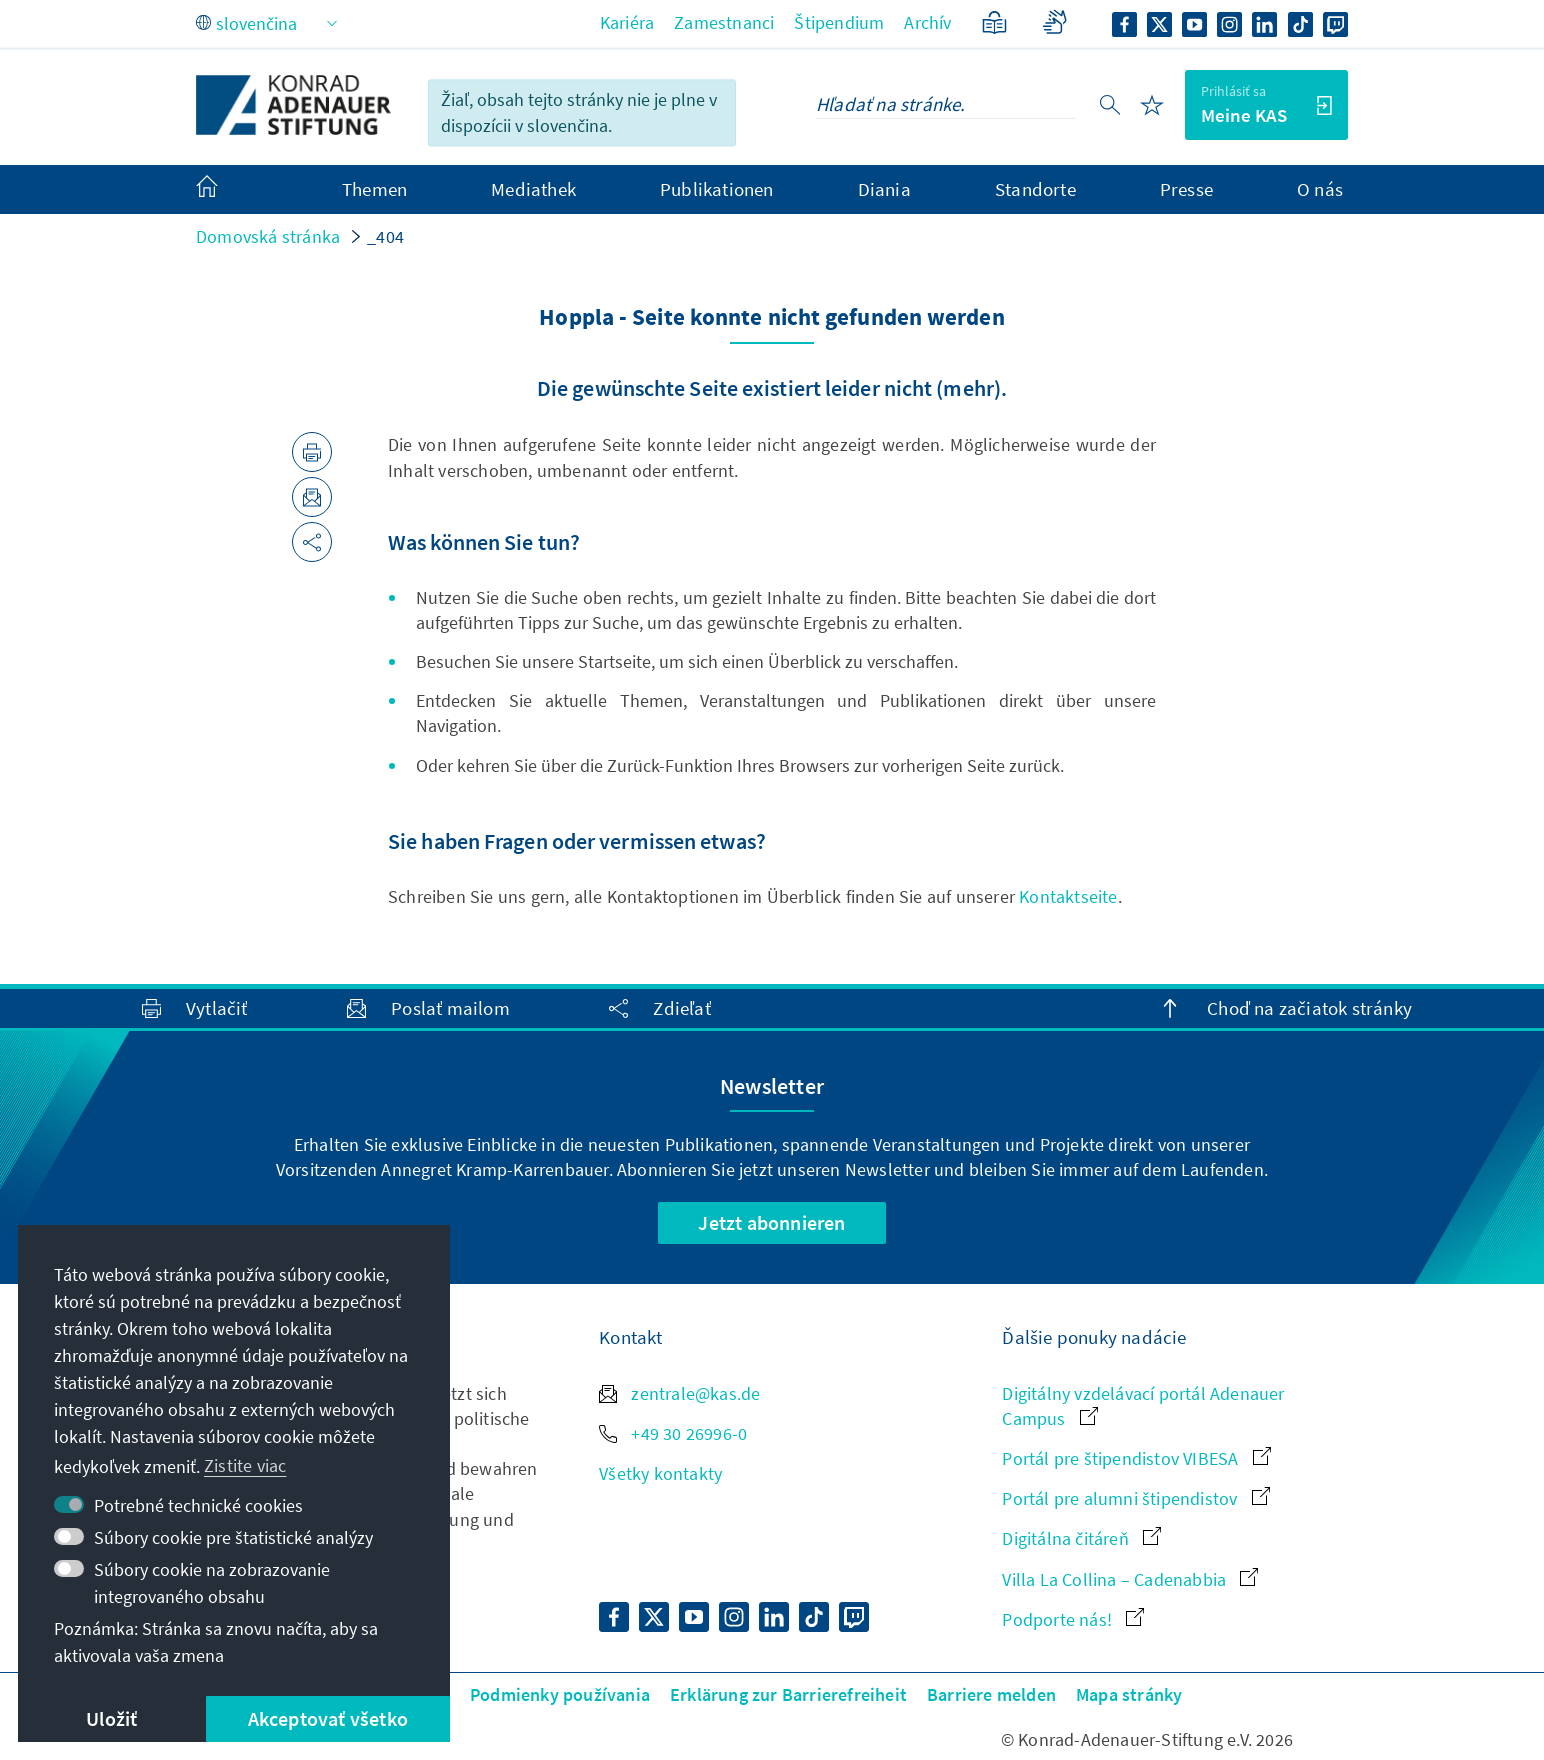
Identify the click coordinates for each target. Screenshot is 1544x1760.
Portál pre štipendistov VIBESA (1136, 1458)
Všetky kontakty (660, 1473)
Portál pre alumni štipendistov (1135, 1498)
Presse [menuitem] (1186, 189)
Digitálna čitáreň (1081, 1538)
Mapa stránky (1129, 1694)
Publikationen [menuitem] (717, 189)
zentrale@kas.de (679, 1393)
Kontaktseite (1068, 896)
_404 (385, 236)
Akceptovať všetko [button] (328, 1718)
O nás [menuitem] (1320, 189)
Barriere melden (991, 1694)
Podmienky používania (560, 1694)
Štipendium (839, 22)
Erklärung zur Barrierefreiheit (788, 1694)
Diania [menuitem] (884, 189)
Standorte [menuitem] (1035, 189)
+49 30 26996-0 (673, 1433)
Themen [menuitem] (374, 189)
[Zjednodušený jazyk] (994, 22)
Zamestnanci (724, 22)
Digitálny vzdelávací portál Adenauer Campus (1143, 1406)
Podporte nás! (1073, 1619)
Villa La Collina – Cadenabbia (1130, 1579)
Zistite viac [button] (245, 1465)
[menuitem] (227, 190)
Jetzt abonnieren (771, 1222)
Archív (927, 22)
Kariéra (627, 22)
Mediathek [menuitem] (533, 189)
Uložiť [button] (111, 1718)
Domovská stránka (268, 236)
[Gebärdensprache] (1054, 22)
